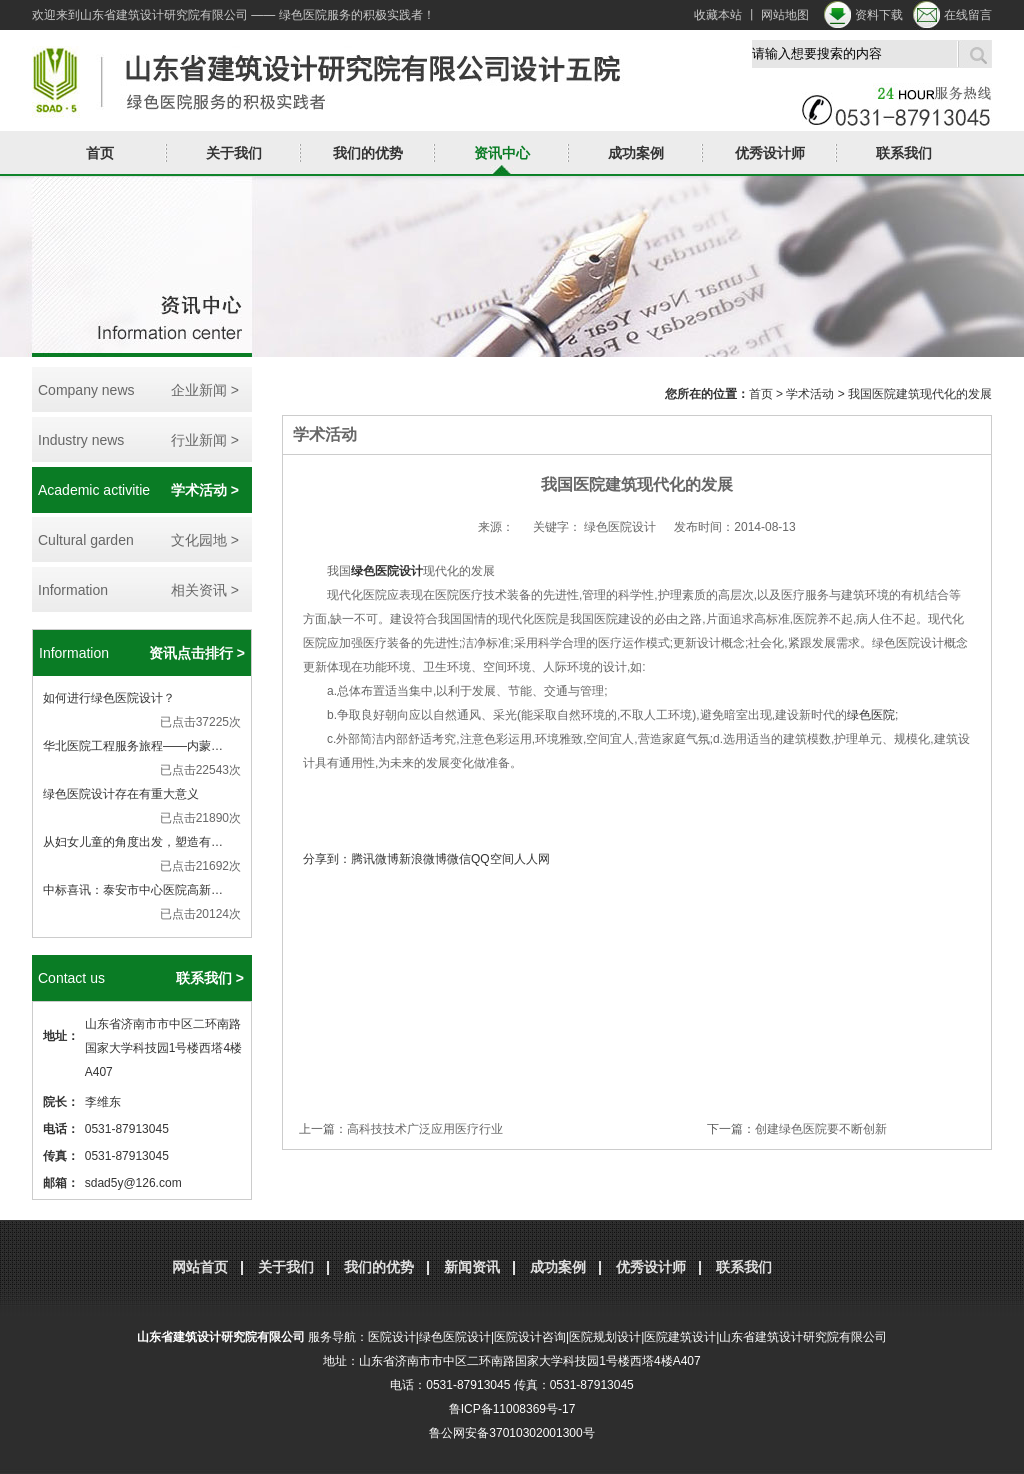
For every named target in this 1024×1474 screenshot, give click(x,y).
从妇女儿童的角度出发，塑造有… (133, 842)
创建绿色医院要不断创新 (821, 1129)
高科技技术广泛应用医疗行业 (425, 1129)
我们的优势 (368, 153)
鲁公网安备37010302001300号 (511, 1433)
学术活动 (810, 394)
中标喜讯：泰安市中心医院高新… (133, 890)
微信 (459, 859)
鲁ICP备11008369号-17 (512, 1409)
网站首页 (200, 1267)
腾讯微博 (375, 859)
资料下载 (879, 15)
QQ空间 (492, 859)
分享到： (327, 859)
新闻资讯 (472, 1267)
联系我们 (904, 153)
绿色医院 (871, 715)
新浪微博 (423, 859)
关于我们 (234, 153)
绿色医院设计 (387, 571)
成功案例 (636, 153)
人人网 (532, 859)
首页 (100, 153)
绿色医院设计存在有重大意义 (121, 794)
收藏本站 (718, 15)
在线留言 (968, 15)
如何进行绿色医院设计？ (109, 698)
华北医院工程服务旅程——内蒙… (133, 746)
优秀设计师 (770, 153)
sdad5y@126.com (133, 1183)
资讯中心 (502, 153)
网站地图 (785, 15)
